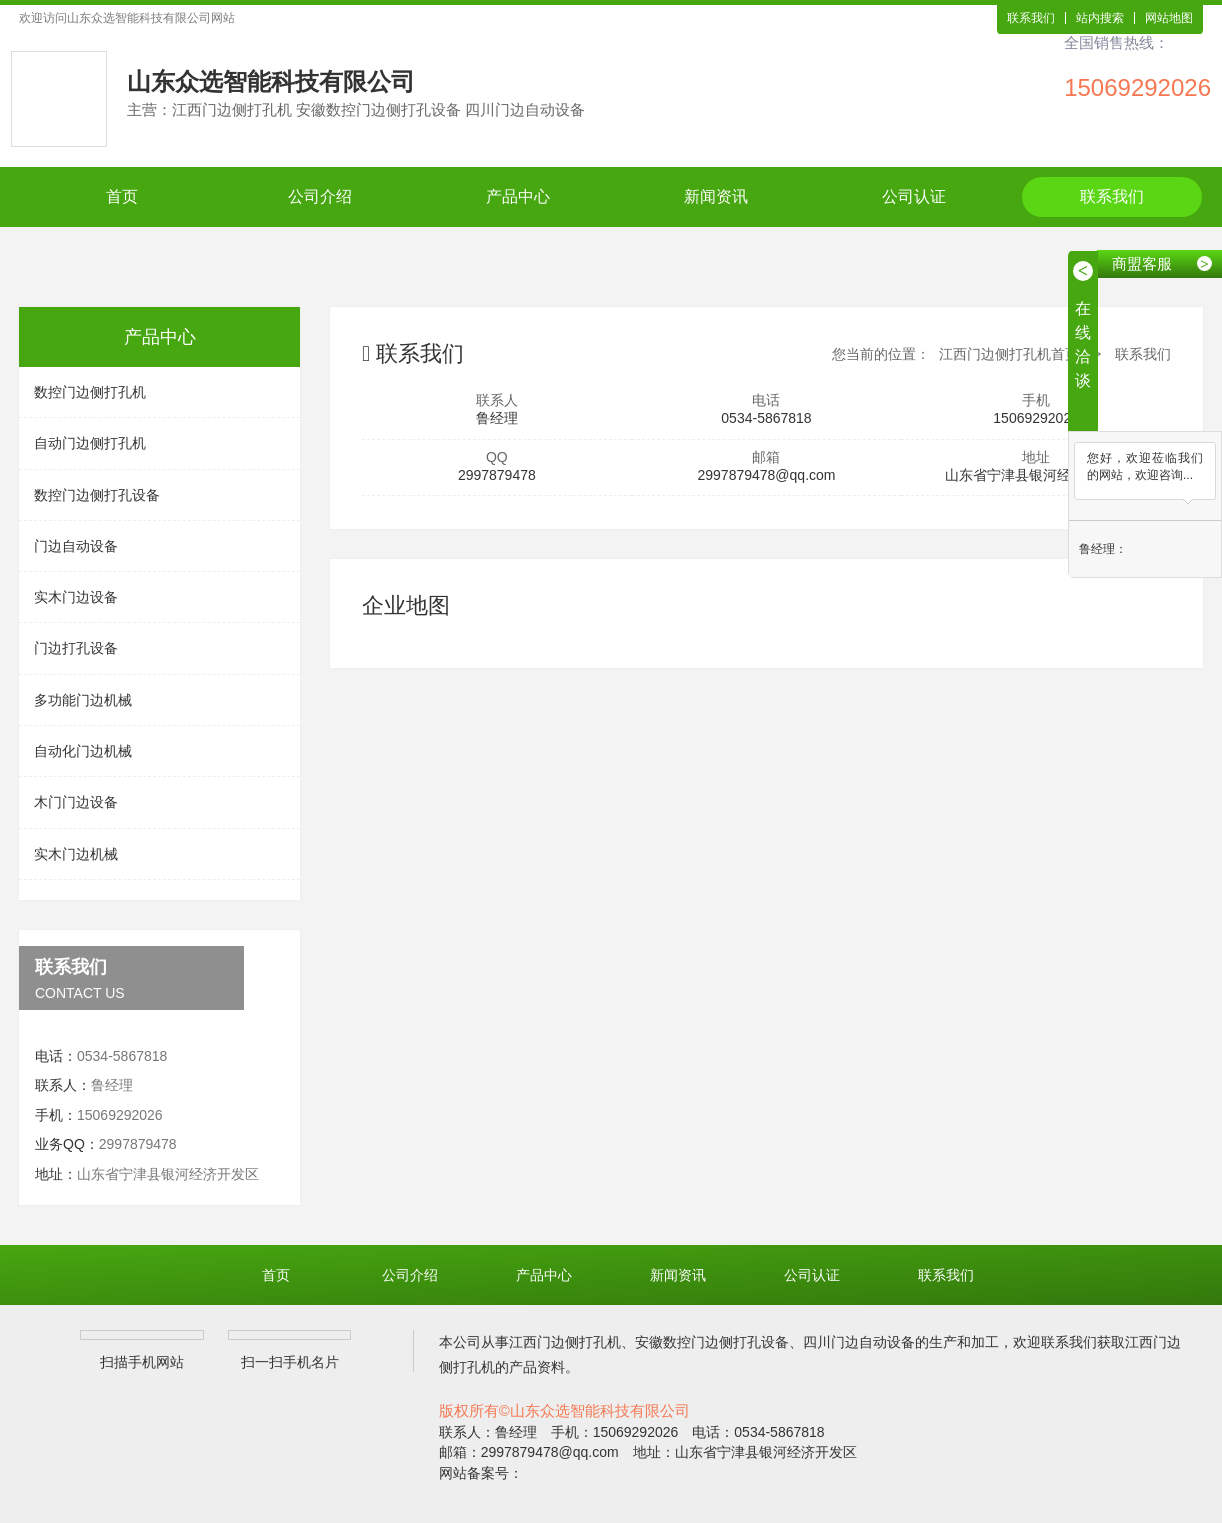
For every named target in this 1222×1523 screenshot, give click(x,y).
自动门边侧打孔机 (90, 443)
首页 (122, 196)
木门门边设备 (76, 802)
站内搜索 (1100, 18)
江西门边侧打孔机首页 (1009, 354)
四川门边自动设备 (859, 1342)
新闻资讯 (716, 196)
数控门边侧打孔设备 (97, 495)
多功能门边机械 (83, 700)
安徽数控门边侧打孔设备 (712, 1342)
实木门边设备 (76, 597)
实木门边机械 (76, 854)
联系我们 (1031, 18)
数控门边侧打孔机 (90, 392)
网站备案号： (481, 1473)
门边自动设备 (76, 546)
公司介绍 (320, 196)
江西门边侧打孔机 (565, 1342)
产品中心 (518, 196)
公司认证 (914, 196)
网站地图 (1169, 18)
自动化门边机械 (83, 751)
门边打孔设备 (76, 648)
